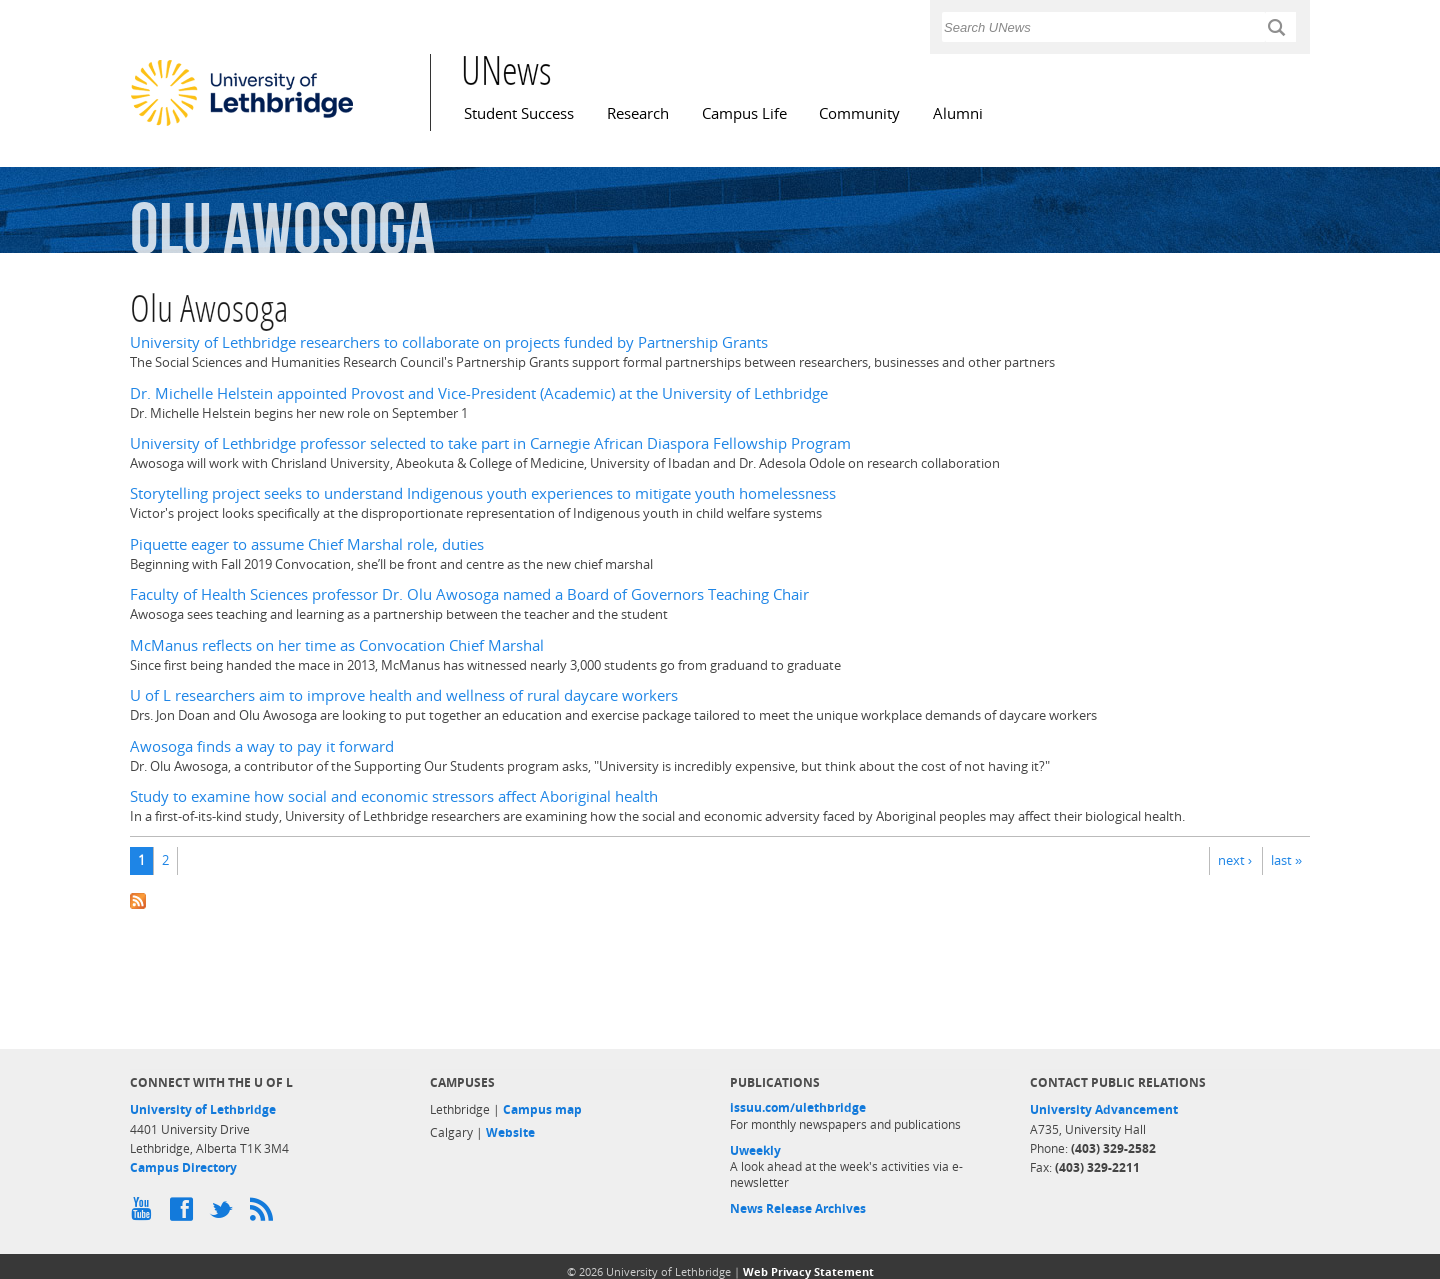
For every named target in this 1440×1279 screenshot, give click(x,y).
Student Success (519, 113)
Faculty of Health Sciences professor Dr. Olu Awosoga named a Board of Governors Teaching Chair (469, 594)
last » (1286, 860)
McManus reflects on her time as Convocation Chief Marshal (337, 645)
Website (510, 1132)
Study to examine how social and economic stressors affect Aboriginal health (394, 796)
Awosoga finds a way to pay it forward (262, 746)
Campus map (542, 1109)
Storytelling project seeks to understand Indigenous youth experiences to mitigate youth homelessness (483, 493)
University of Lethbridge (203, 1109)
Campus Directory (183, 1167)
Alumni (958, 113)
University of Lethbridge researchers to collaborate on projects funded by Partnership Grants (449, 342)
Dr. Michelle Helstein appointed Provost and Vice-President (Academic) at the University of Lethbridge (479, 393)
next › (1235, 860)
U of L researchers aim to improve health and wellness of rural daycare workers (404, 695)
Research (638, 113)
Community (859, 113)
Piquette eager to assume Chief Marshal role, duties (307, 544)
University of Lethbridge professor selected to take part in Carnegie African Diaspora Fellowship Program (490, 443)
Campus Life (744, 113)
